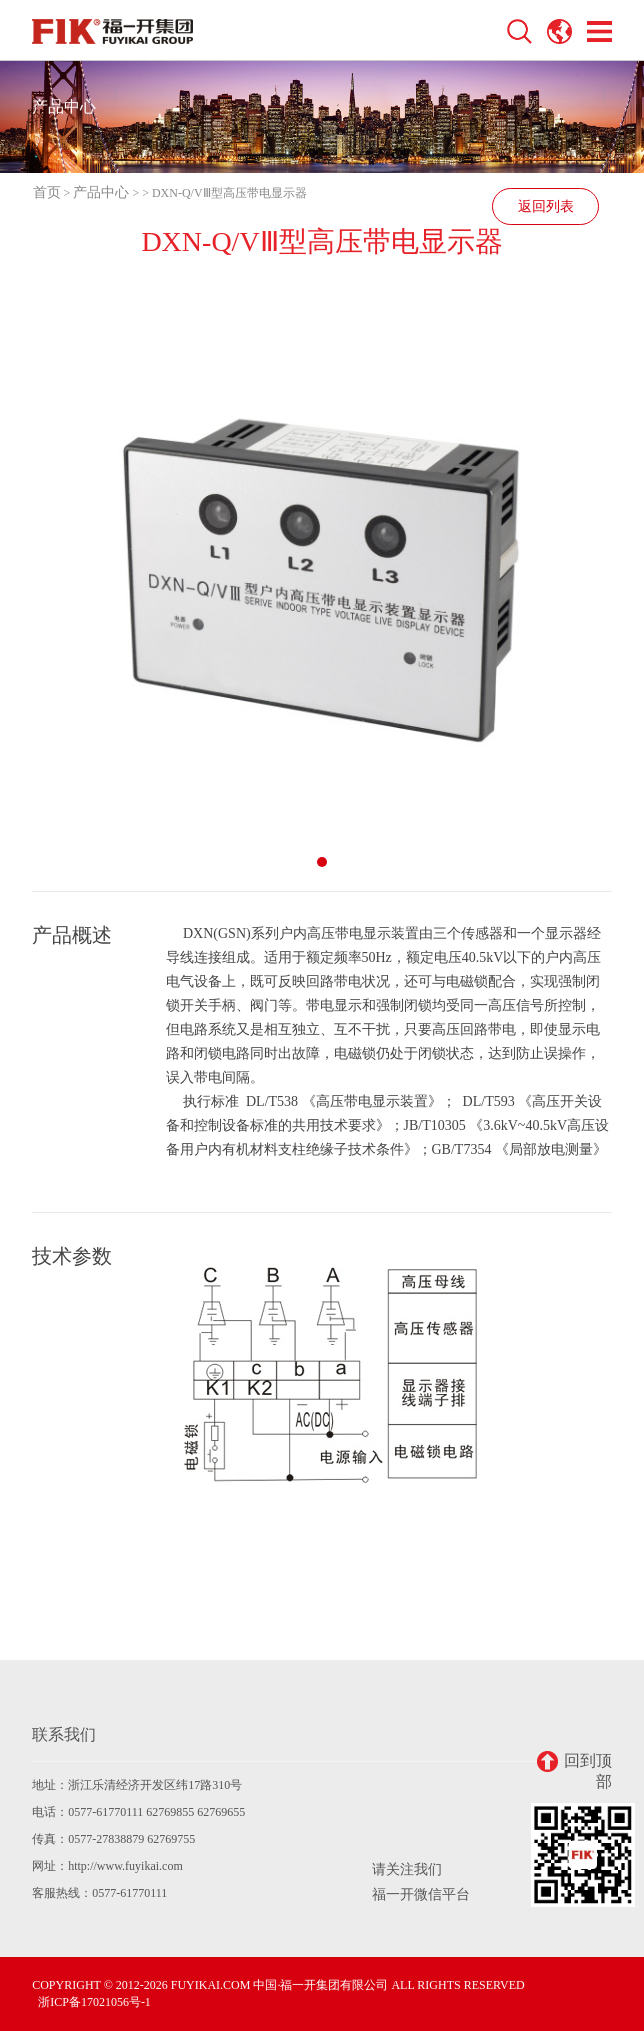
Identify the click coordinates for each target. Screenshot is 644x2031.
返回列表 (546, 206)
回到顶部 (574, 1770)
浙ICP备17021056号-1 (94, 2002)
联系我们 (64, 1734)
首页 (47, 192)
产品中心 (101, 192)
